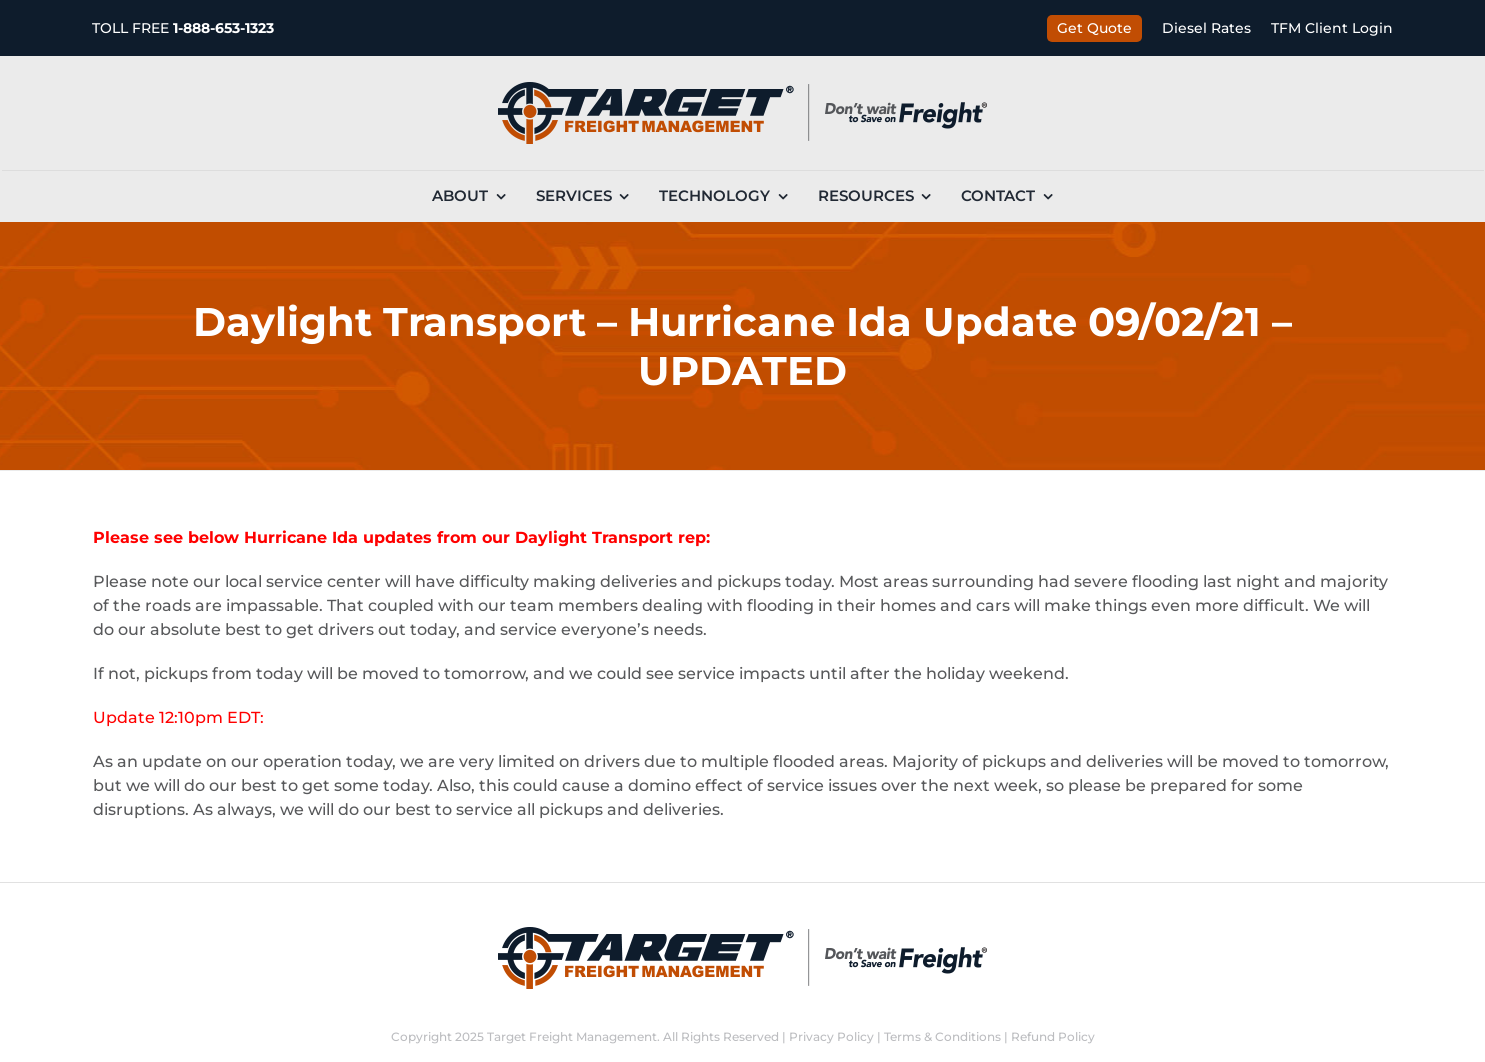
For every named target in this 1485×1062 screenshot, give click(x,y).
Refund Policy (1053, 1036)
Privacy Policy (831, 1036)
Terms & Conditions (942, 1036)
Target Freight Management (572, 1036)
